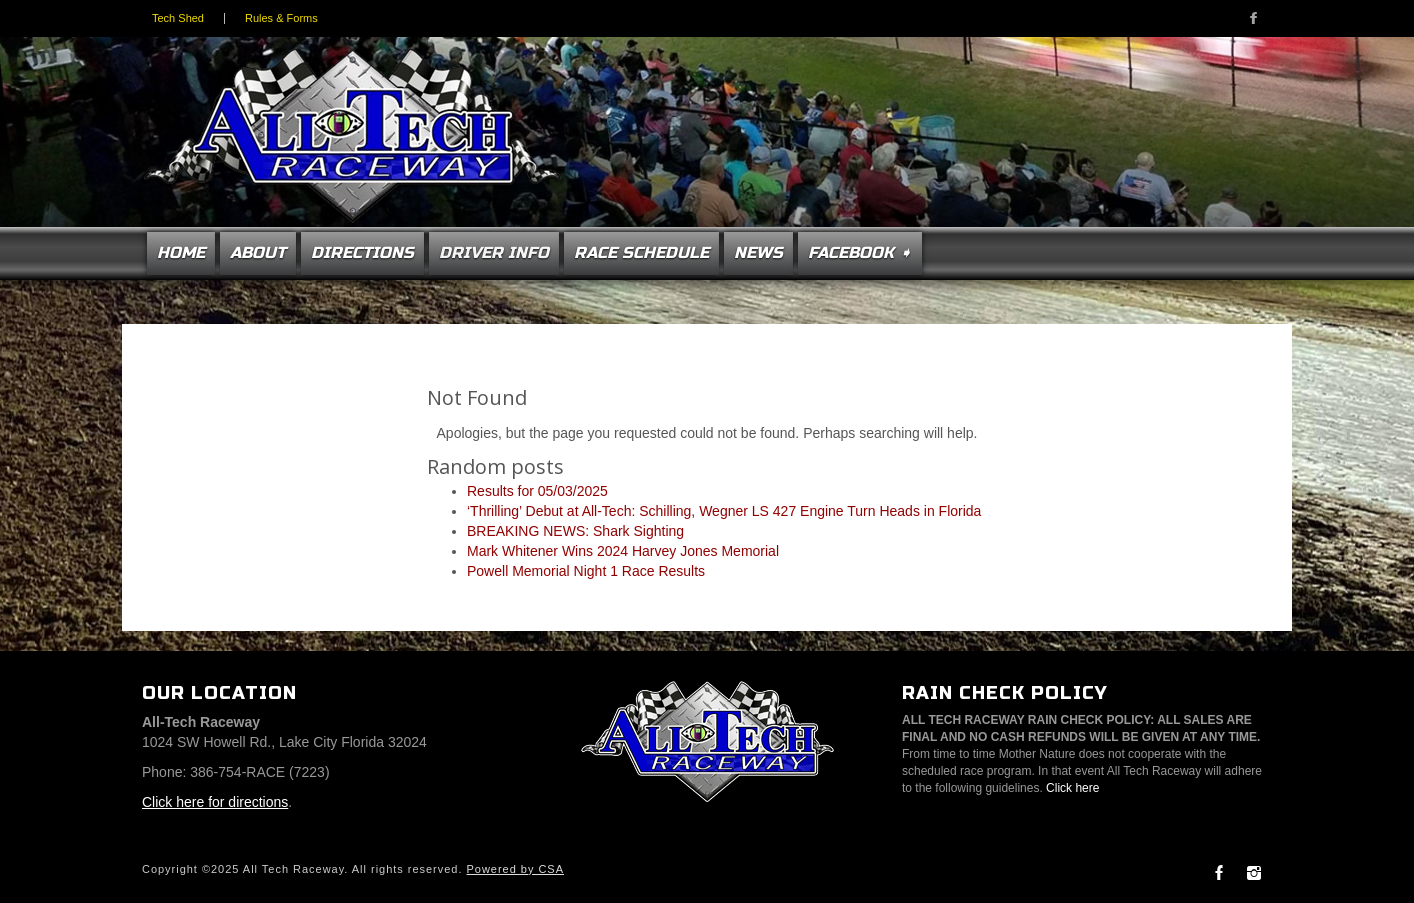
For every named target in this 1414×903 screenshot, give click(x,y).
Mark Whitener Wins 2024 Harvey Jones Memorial (623, 551)
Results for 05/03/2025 (537, 491)
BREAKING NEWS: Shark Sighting (575, 531)
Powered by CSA (515, 869)
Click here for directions (215, 802)
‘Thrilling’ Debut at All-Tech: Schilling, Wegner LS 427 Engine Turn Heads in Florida (724, 511)
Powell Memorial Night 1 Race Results (586, 571)
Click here (1072, 788)
